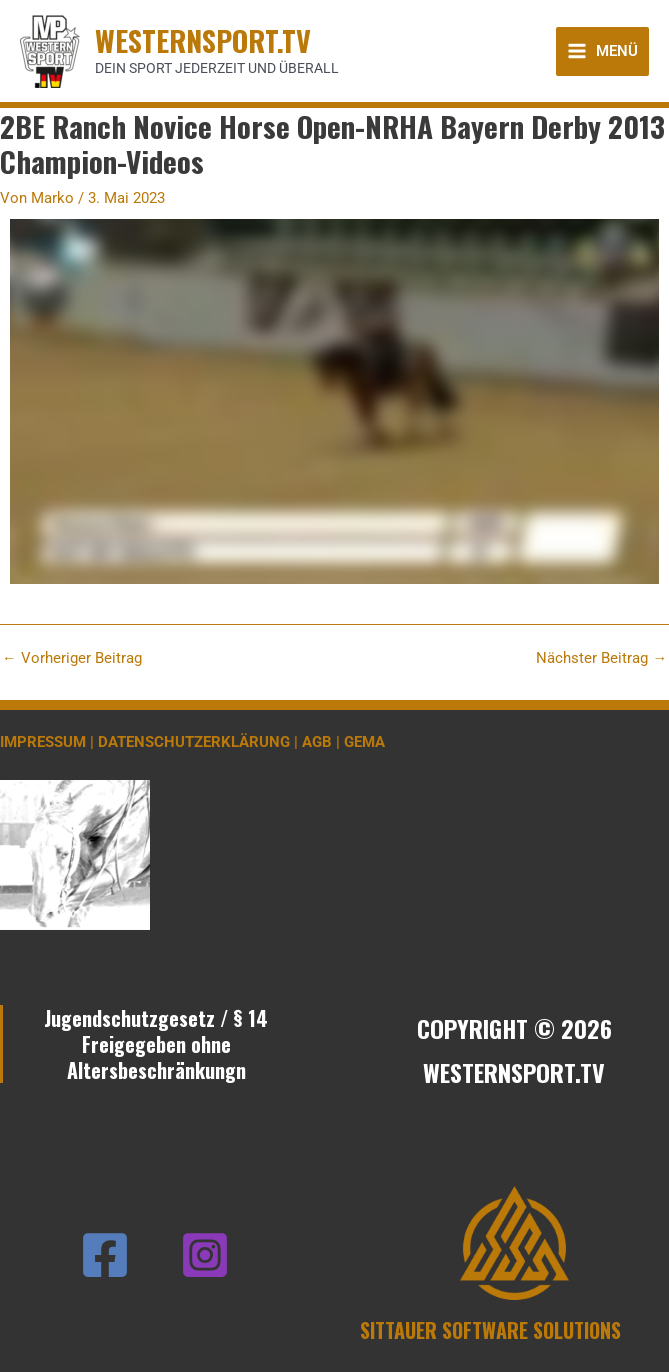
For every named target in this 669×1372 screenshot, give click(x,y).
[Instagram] (205, 1255)
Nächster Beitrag (601, 658)
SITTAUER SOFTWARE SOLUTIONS (490, 1330)
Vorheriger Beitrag (72, 658)
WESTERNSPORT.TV (203, 40)
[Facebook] (105, 1255)
